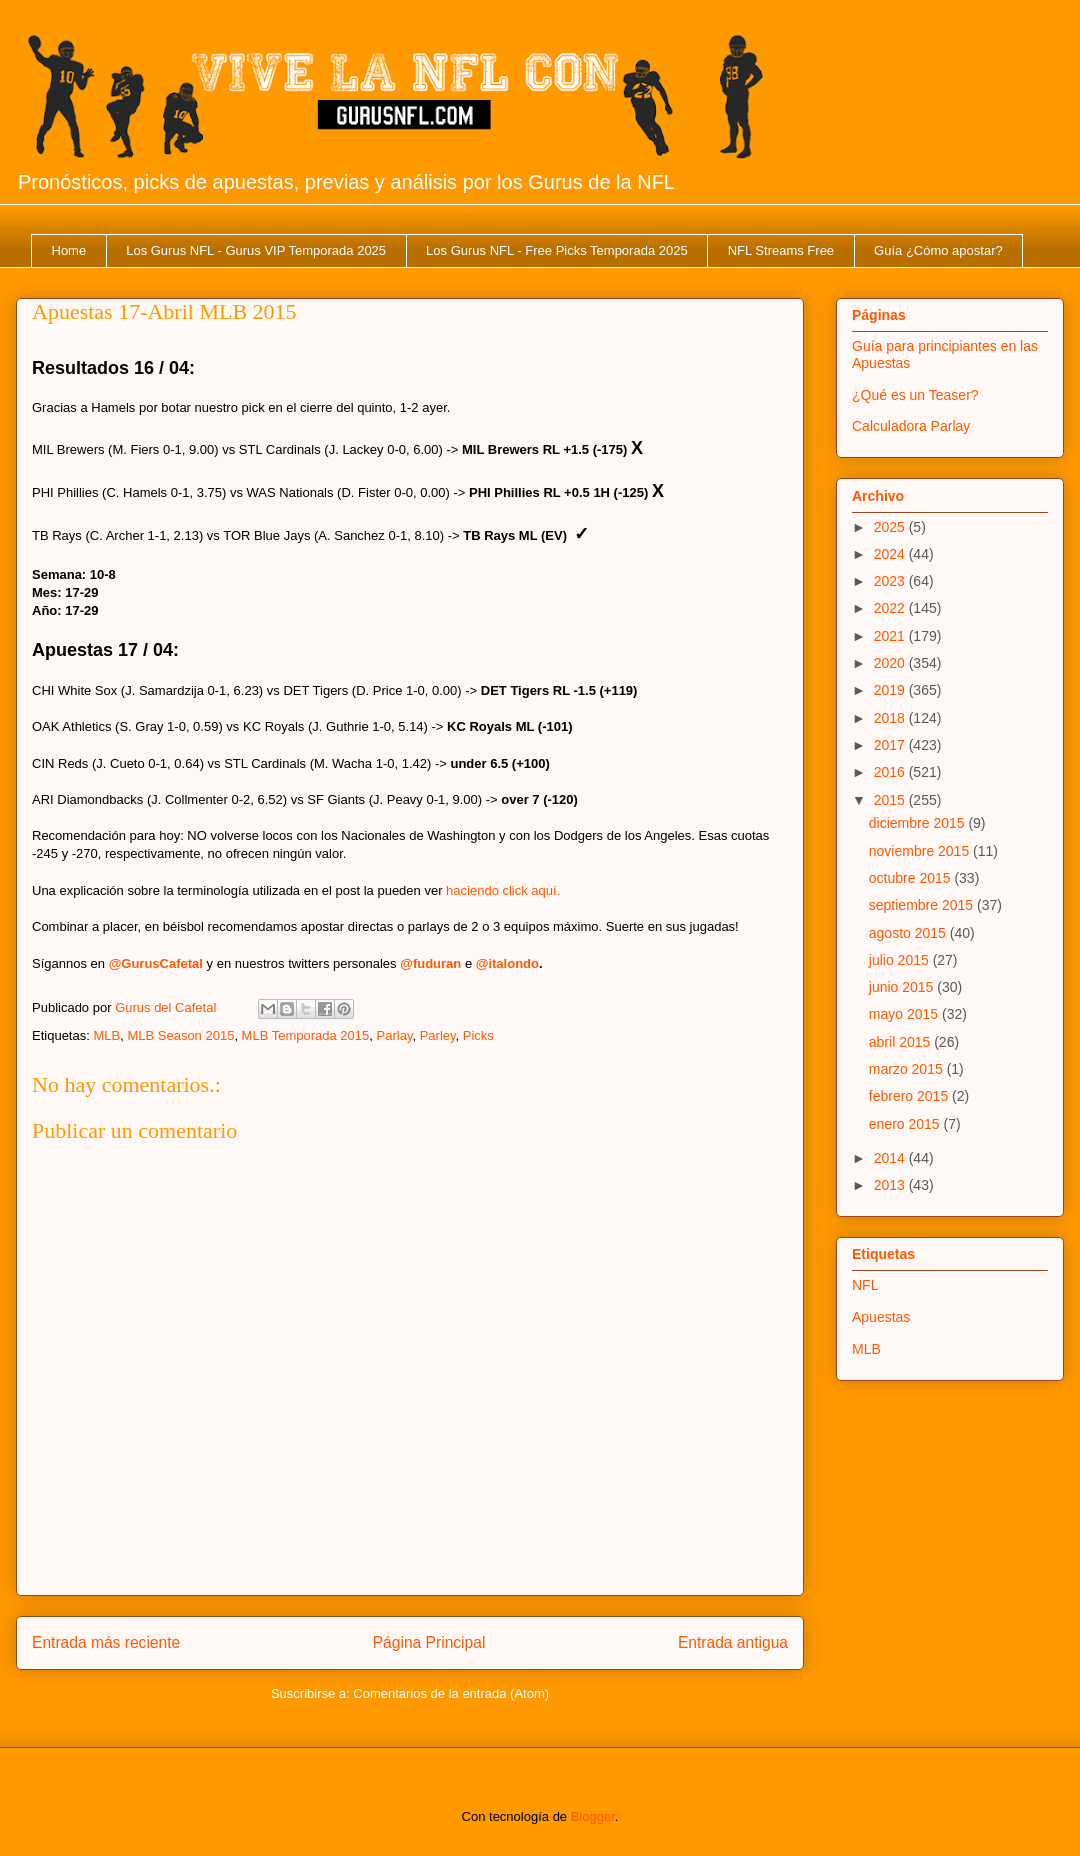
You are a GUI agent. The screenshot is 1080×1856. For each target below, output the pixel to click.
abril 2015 (901, 1042)
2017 (891, 745)
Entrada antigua (733, 1642)
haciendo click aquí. (503, 890)
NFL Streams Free (781, 250)
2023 (891, 581)
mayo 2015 (905, 1014)
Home (69, 250)
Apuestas (881, 1317)
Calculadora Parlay (911, 426)
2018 (891, 718)
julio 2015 (901, 960)
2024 (891, 554)
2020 (891, 663)
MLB (106, 1035)
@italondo (507, 963)
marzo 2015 (908, 1069)
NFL (865, 1285)
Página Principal (429, 1642)
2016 (891, 772)
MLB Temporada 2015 (306, 1035)
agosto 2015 (909, 933)
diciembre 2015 (919, 823)
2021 (891, 636)
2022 (891, 608)
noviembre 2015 (921, 851)
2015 (891, 800)
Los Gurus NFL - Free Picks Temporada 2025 (557, 250)
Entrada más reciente (106, 1642)
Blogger (593, 1816)
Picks (478, 1035)
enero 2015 (906, 1124)
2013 (891, 1185)
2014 (891, 1158)
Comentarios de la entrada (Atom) (451, 1693)
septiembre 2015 (923, 905)
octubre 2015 (912, 878)
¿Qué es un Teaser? (915, 395)
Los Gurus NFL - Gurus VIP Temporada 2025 (256, 250)
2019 (891, 690)
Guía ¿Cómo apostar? (938, 250)
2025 (891, 527)
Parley (438, 1035)
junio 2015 (903, 987)
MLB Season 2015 (180, 1035)
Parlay (395, 1035)
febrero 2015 (910, 1096)
